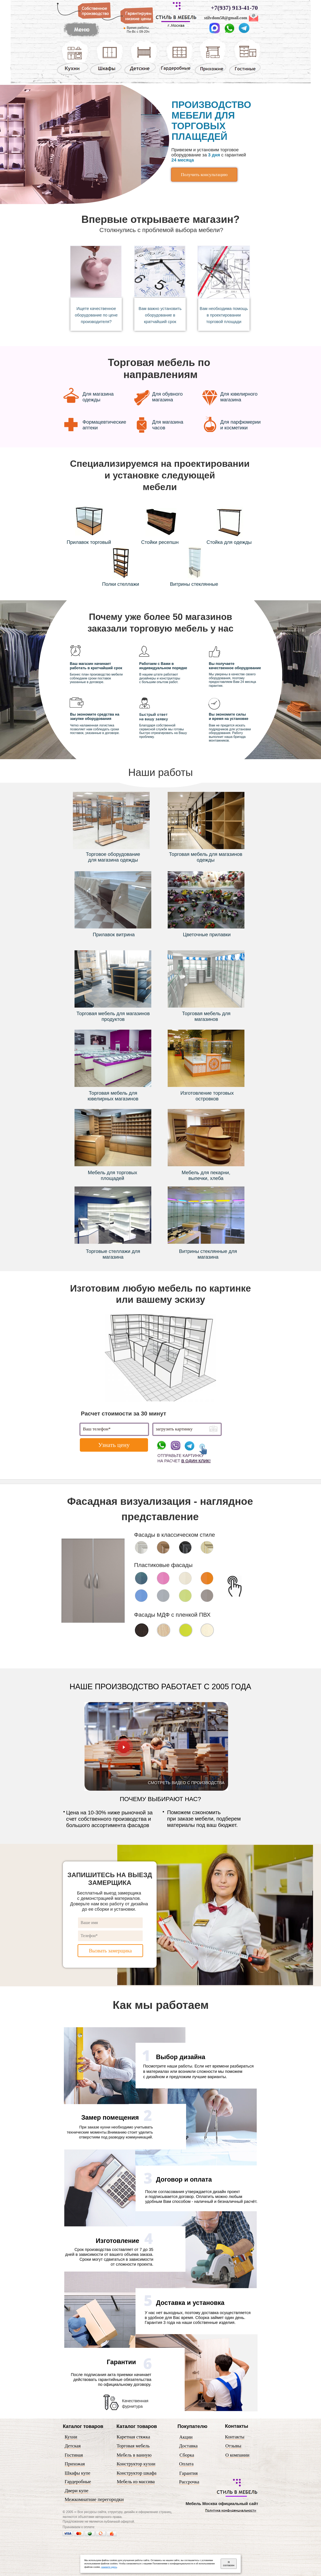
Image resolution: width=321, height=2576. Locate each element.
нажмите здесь (109, 2567)
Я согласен (228, 2564)
